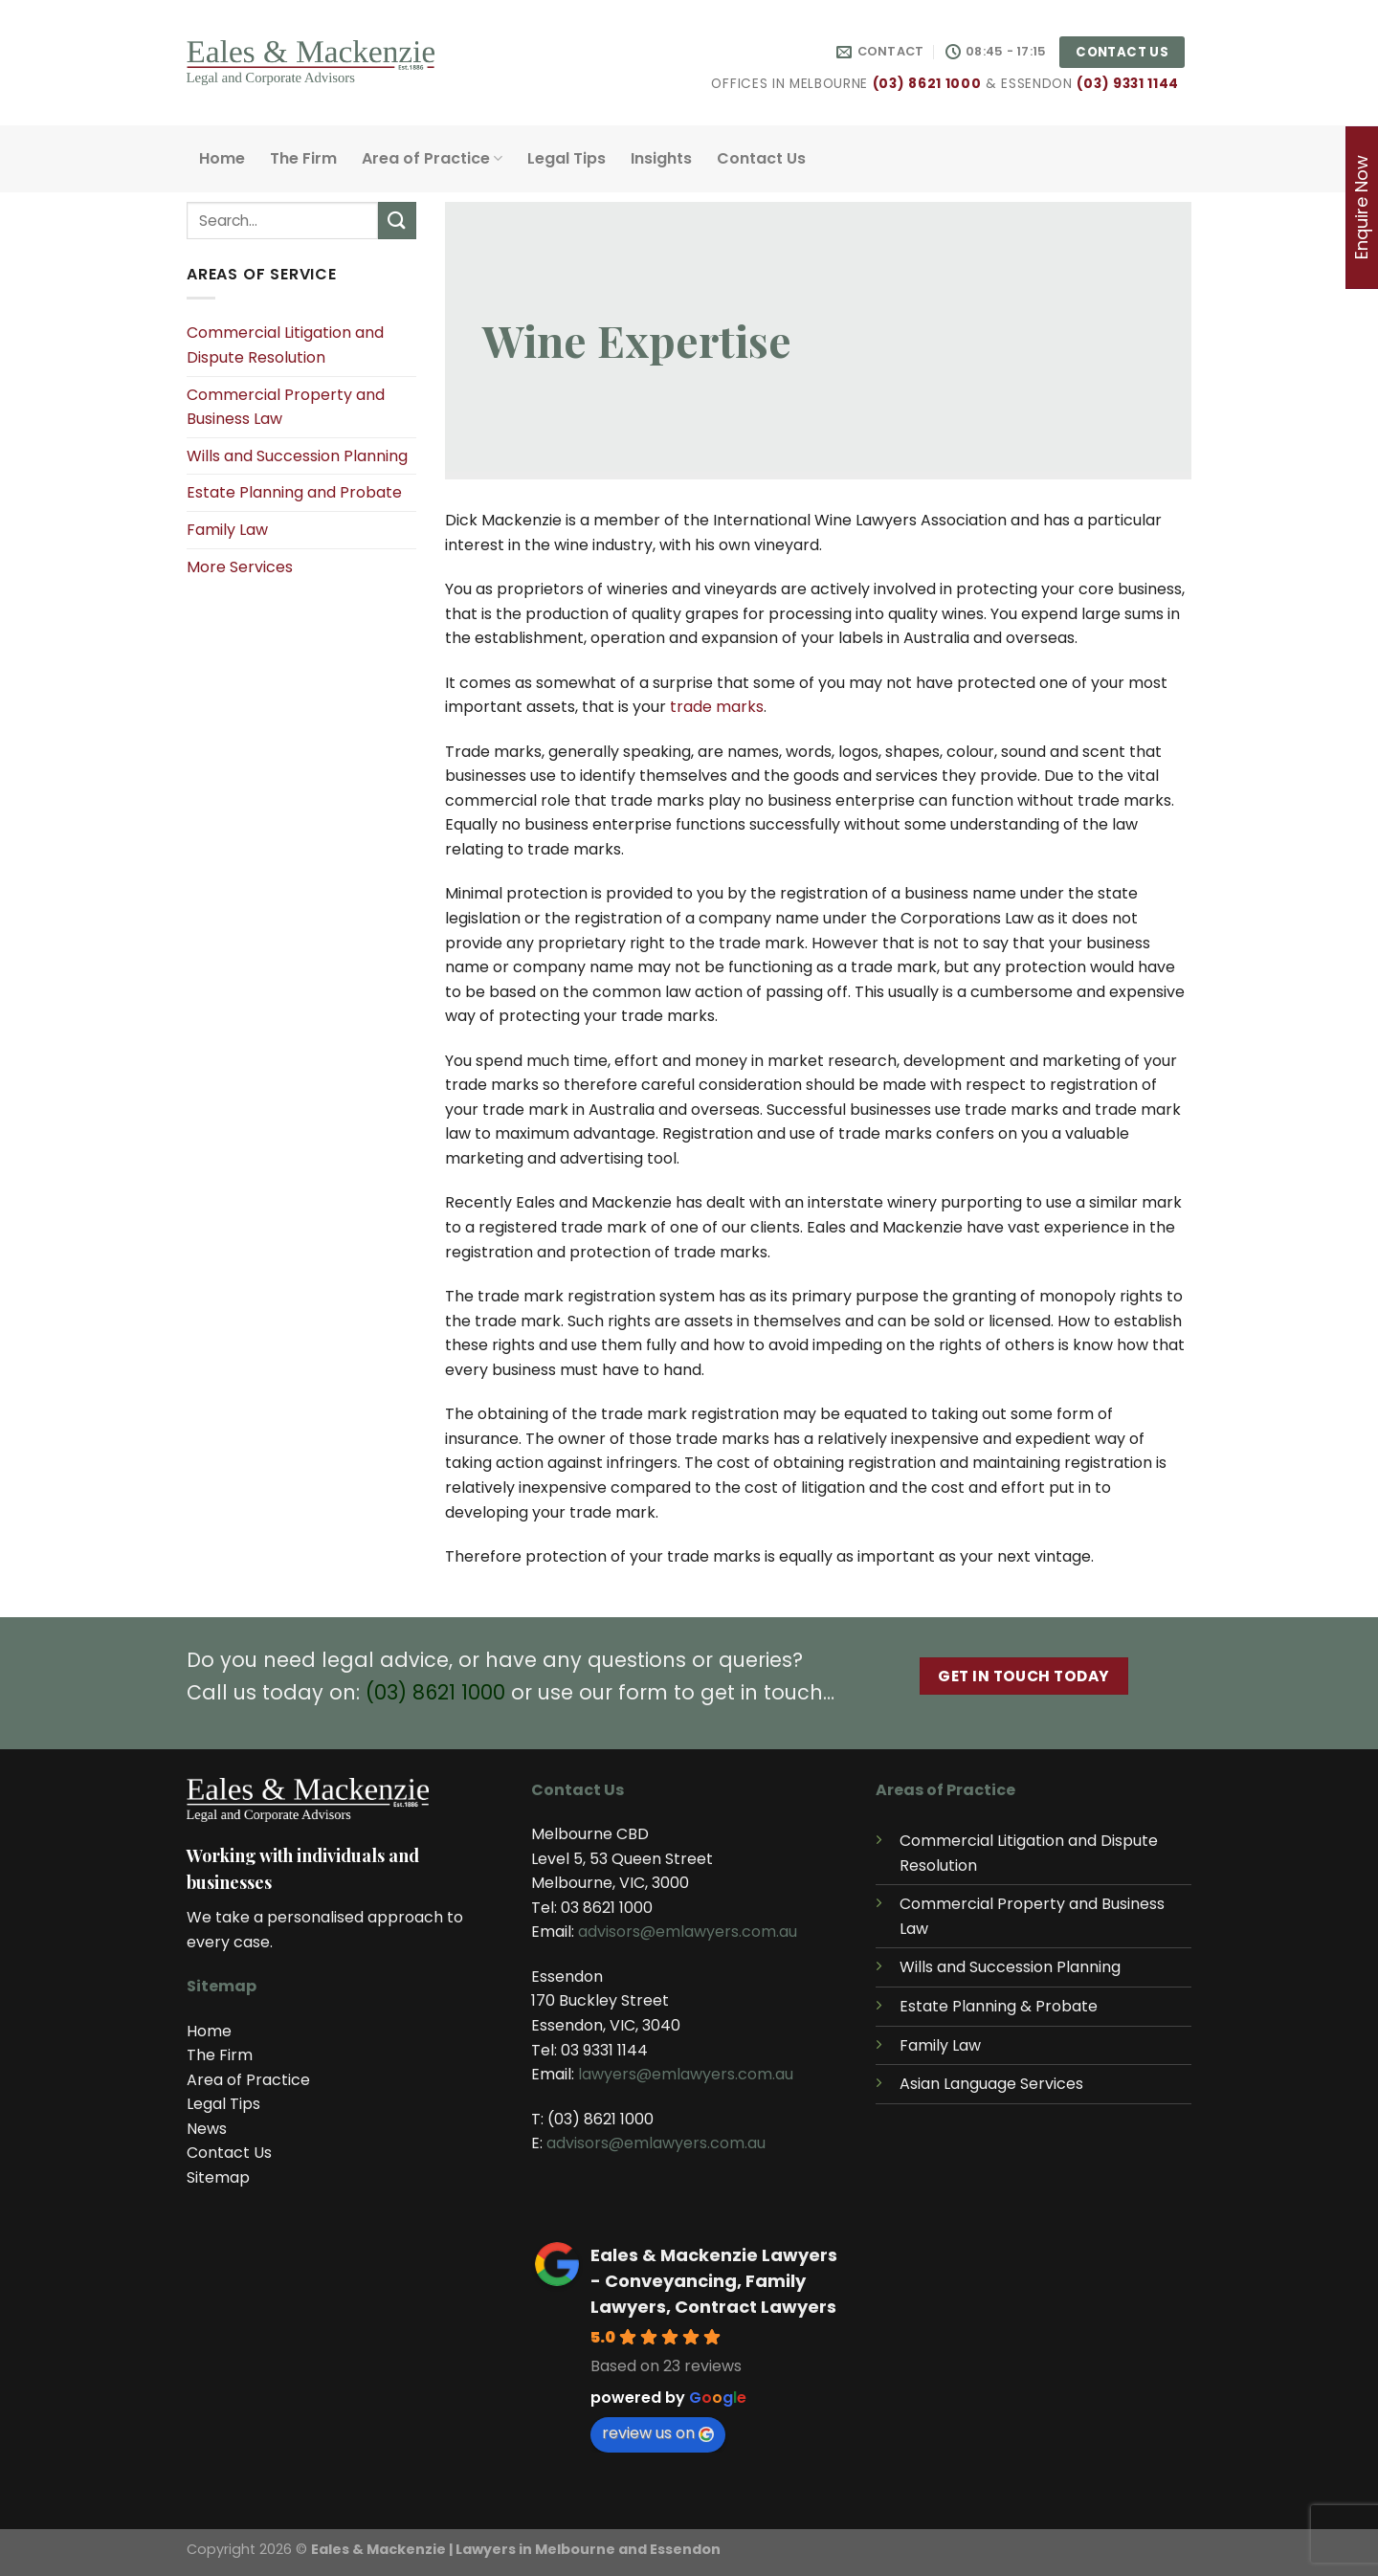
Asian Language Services (991, 2084)
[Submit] (397, 220)
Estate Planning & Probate (999, 2006)
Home (222, 158)
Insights (661, 158)
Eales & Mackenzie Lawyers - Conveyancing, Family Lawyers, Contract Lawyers (713, 2281)
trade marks (717, 707)
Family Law (227, 530)
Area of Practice (432, 158)
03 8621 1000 (607, 1908)
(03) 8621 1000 (927, 84)
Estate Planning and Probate (294, 492)
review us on (658, 2433)
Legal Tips (566, 158)
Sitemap (218, 2177)
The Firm (303, 158)
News (207, 2129)
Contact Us (761, 158)
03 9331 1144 (604, 2050)
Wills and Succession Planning (297, 456)
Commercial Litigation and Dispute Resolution (285, 345)
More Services (240, 567)
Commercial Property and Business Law (286, 407)
